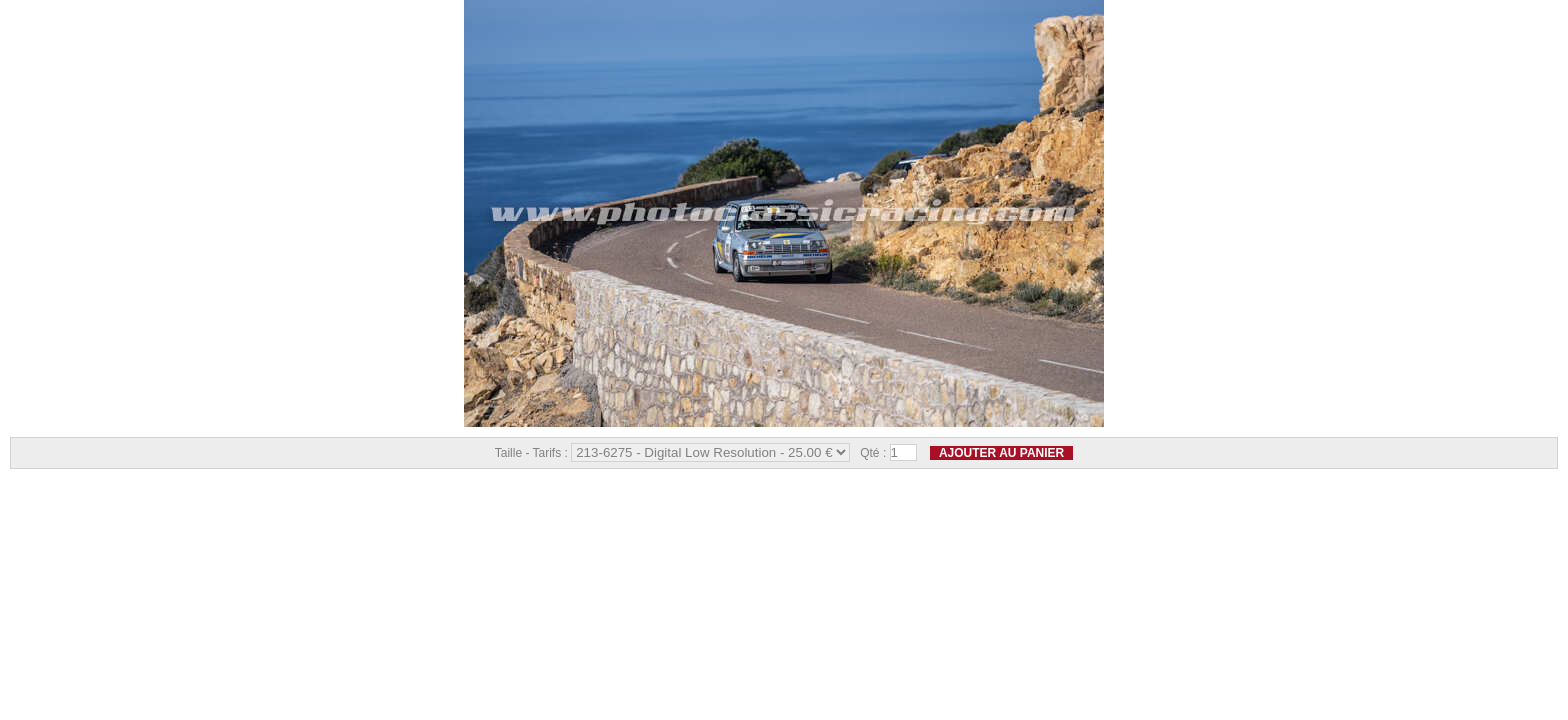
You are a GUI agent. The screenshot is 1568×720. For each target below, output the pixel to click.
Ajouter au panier (1001, 453)
